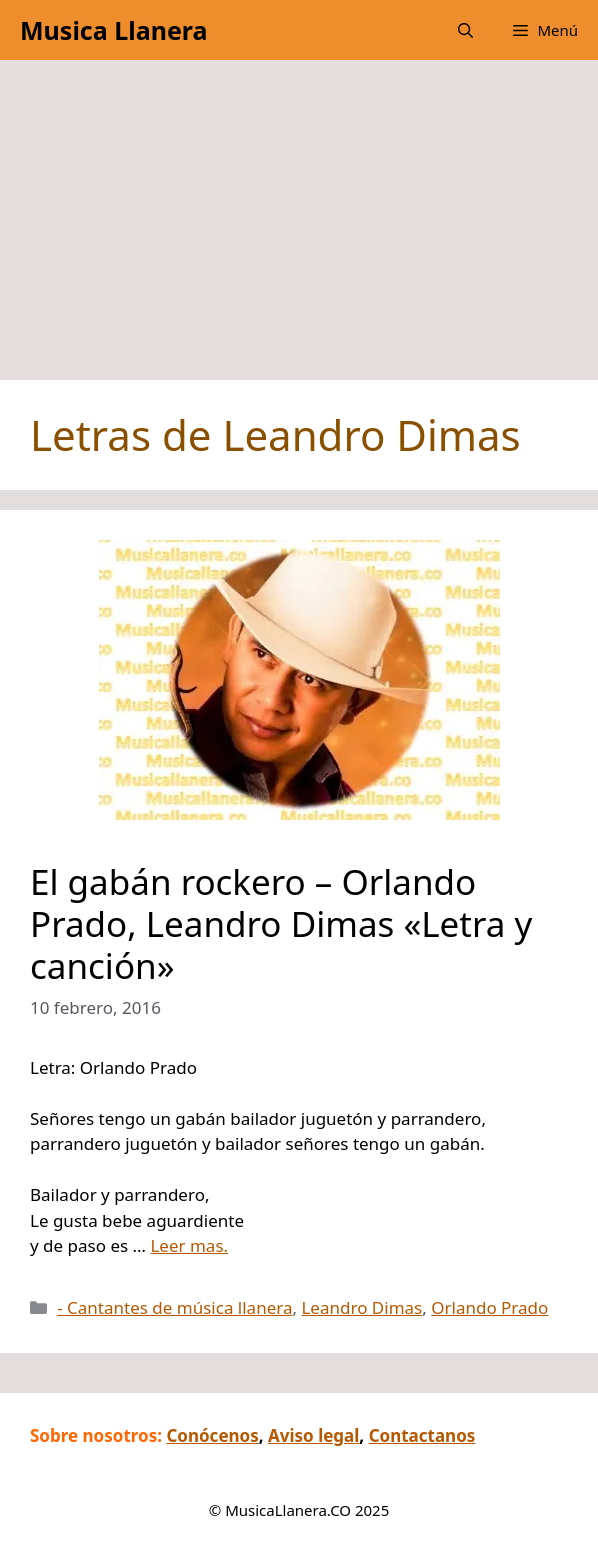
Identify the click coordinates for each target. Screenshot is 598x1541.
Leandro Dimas (361, 1307)
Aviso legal (313, 1435)
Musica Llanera (113, 30)
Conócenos (212, 1435)
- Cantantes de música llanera (174, 1307)
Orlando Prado (489, 1307)
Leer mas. (189, 1245)
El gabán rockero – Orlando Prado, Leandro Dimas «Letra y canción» (281, 923)
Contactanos (422, 1435)
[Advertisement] (299, 230)
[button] (465, 30)
